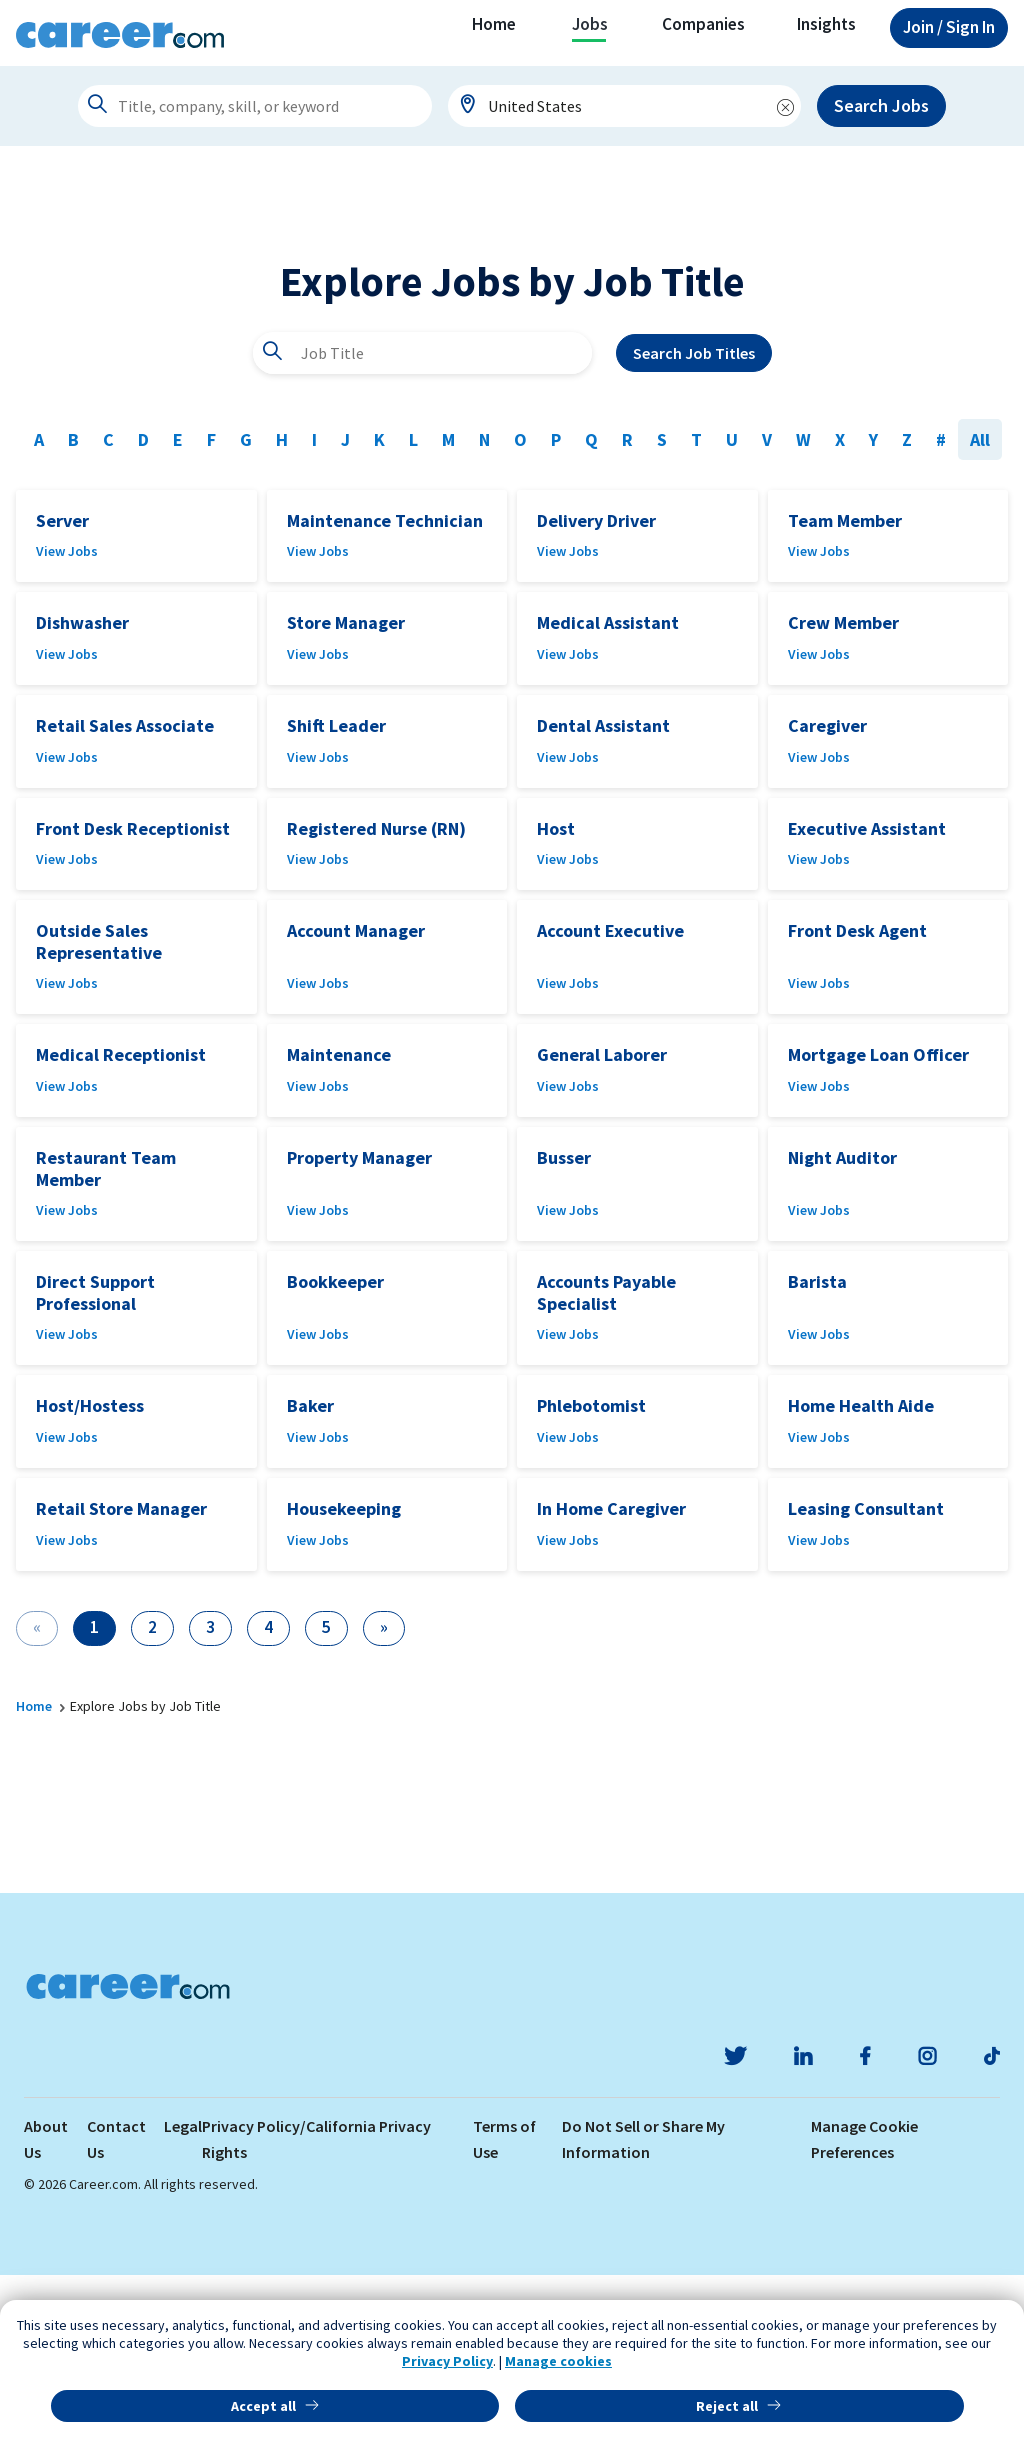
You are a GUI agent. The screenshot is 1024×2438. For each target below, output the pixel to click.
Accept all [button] (263, 2406)
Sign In (949, 27)
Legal (183, 2289)
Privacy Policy (447, 2361)
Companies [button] (703, 24)
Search (694, 516)
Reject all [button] (727, 2406)
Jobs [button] (590, 24)
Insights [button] (826, 24)
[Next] (384, 1791)
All (980, 602)
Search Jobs (881, 105)
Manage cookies (558, 2361)
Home (494, 24)
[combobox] (625, 106)
